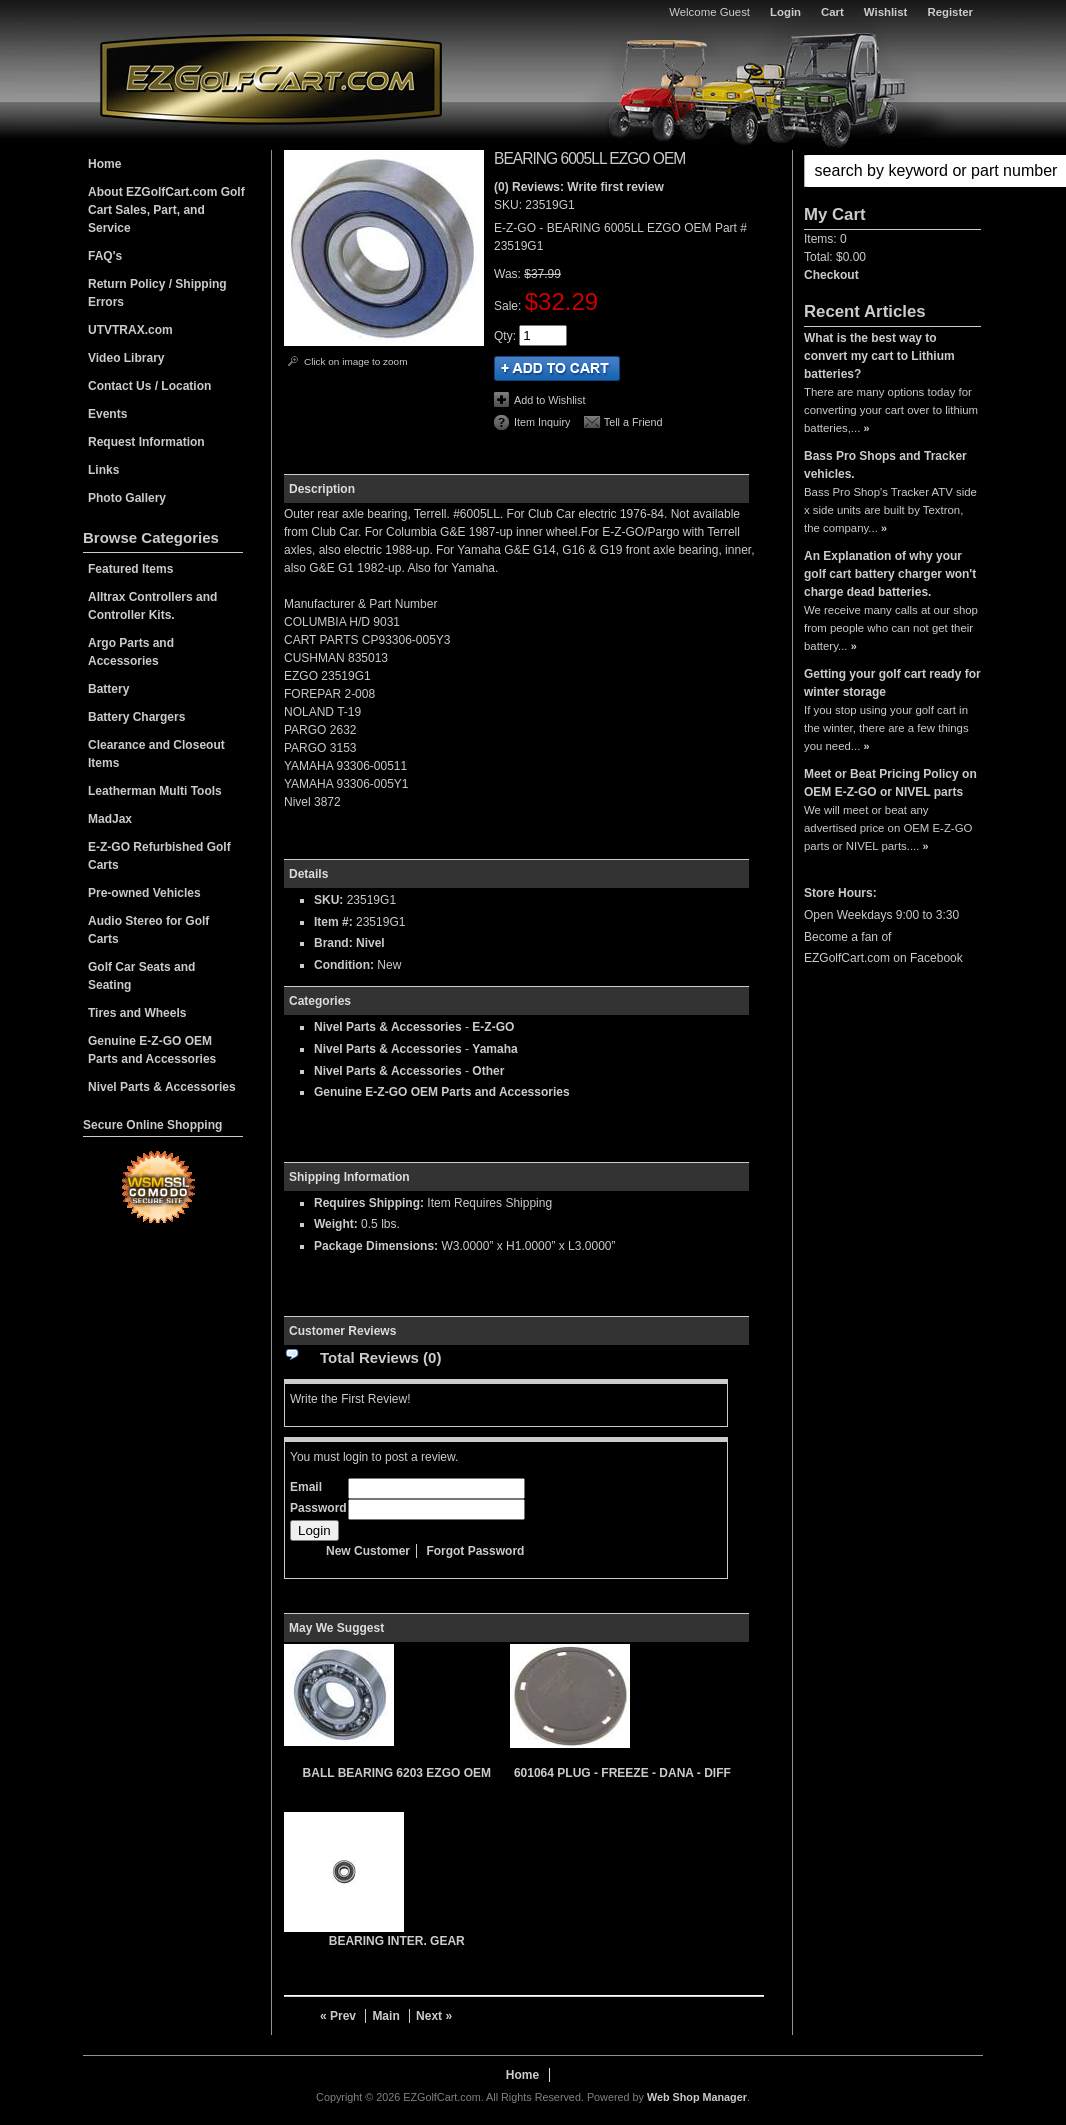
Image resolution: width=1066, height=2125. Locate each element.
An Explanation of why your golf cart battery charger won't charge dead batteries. (890, 574)
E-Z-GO (493, 1027)
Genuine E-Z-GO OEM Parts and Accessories (442, 1092)
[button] (892, 171)
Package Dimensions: (376, 1246)
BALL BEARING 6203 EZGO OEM (397, 1773)
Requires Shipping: (369, 1203)
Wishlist (886, 12)
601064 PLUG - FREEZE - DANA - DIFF (622, 1773)
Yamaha (494, 1049)
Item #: (335, 922)
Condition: (344, 965)
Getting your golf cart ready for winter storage (892, 683)
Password (318, 1508)
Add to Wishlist (549, 400)
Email (306, 1487)
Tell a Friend (633, 422)
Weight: (336, 1224)
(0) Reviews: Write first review (579, 187)
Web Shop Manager (697, 2097)
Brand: (333, 943)
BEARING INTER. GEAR (397, 1941)
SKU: (509, 205)
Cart (832, 12)
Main (385, 2016)
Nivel (370, 943)
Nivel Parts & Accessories (388, 1027)
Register (950, 12)
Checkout (831, 275)
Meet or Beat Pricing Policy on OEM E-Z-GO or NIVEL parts (890, 783)
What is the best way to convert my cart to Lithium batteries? (879, 356)
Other (488, 1071)
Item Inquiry (542, 422)
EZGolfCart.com (271, 78)
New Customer (368, 1551)
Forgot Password (475, 1551)
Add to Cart (557, 368)
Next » (434, 2016)
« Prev (338, 2016)
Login (785, 12)
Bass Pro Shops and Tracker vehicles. (885, 465)
